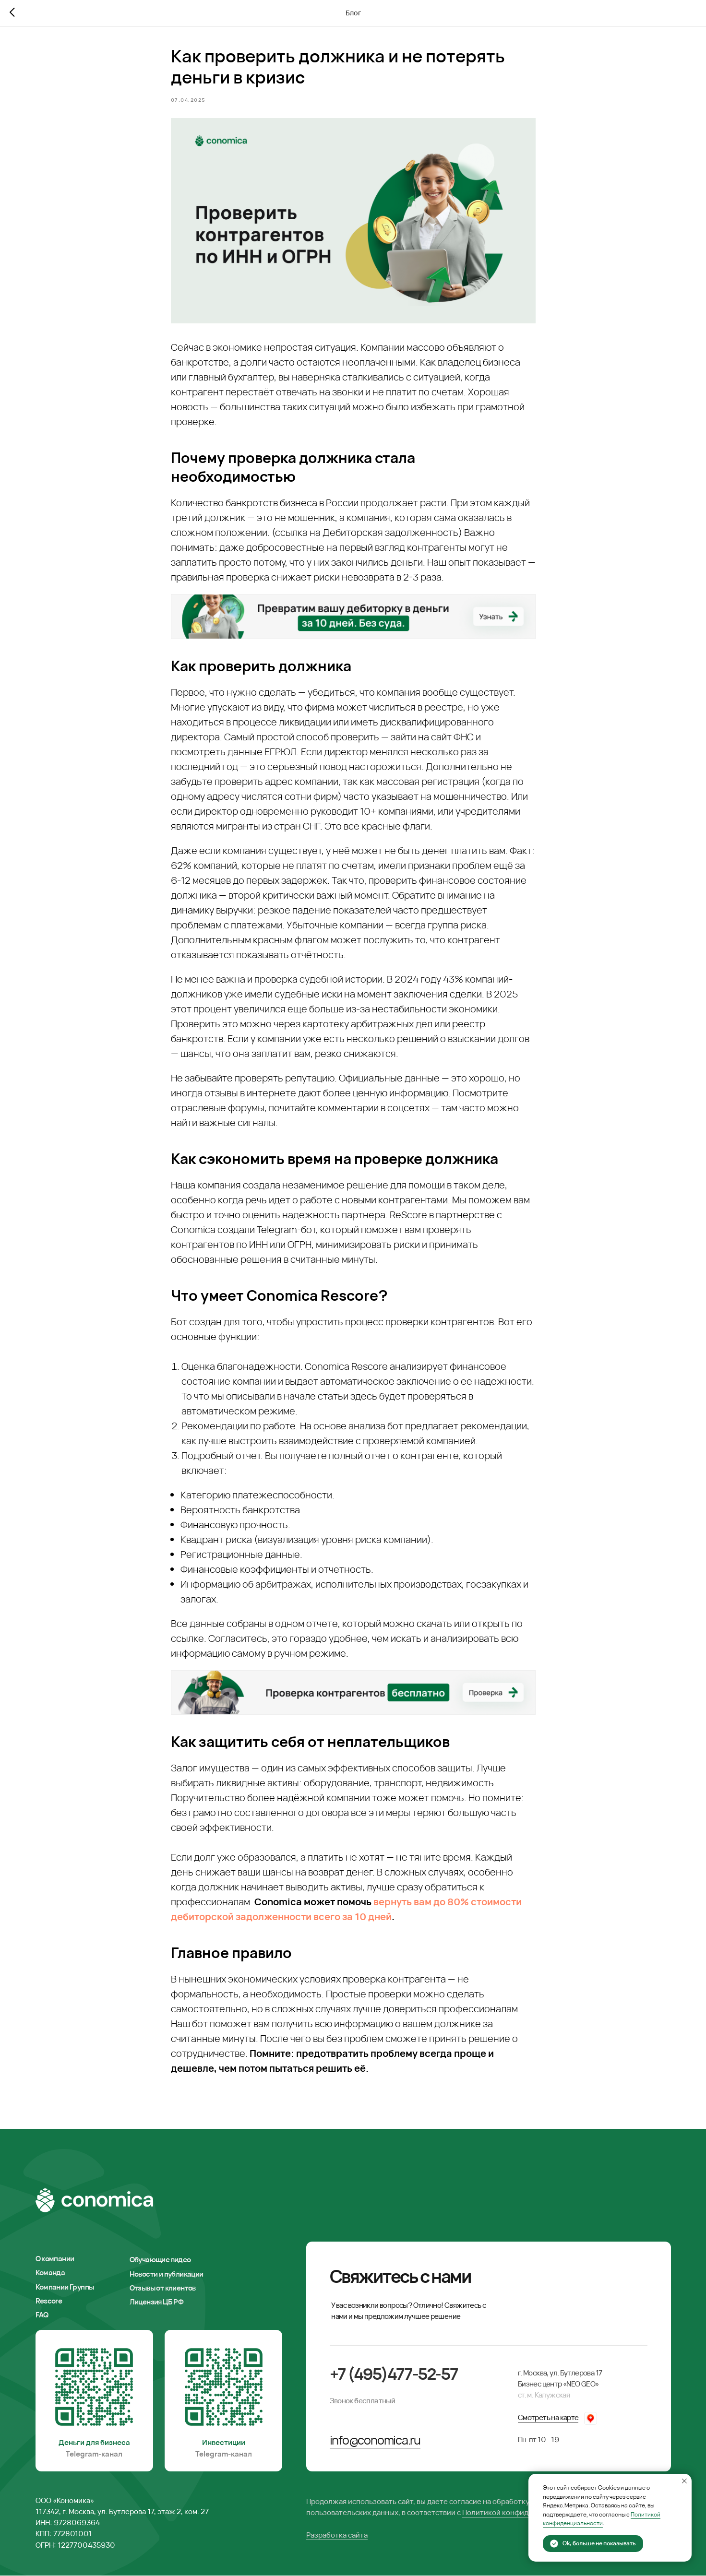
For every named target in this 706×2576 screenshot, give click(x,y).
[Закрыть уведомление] (684, 2481)
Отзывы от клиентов (163, 2288)
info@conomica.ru (375, 2440)
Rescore (49, 2301)
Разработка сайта (337, 2535)
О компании (55, 2259)
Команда (50, 2273)
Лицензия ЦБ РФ (156, 2302)
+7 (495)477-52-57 (394, 2374)
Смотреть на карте (548, 2417)
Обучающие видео (160, 2260)
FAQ (42, 2315)
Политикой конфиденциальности (520, 2512)
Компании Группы (65, 2286)
